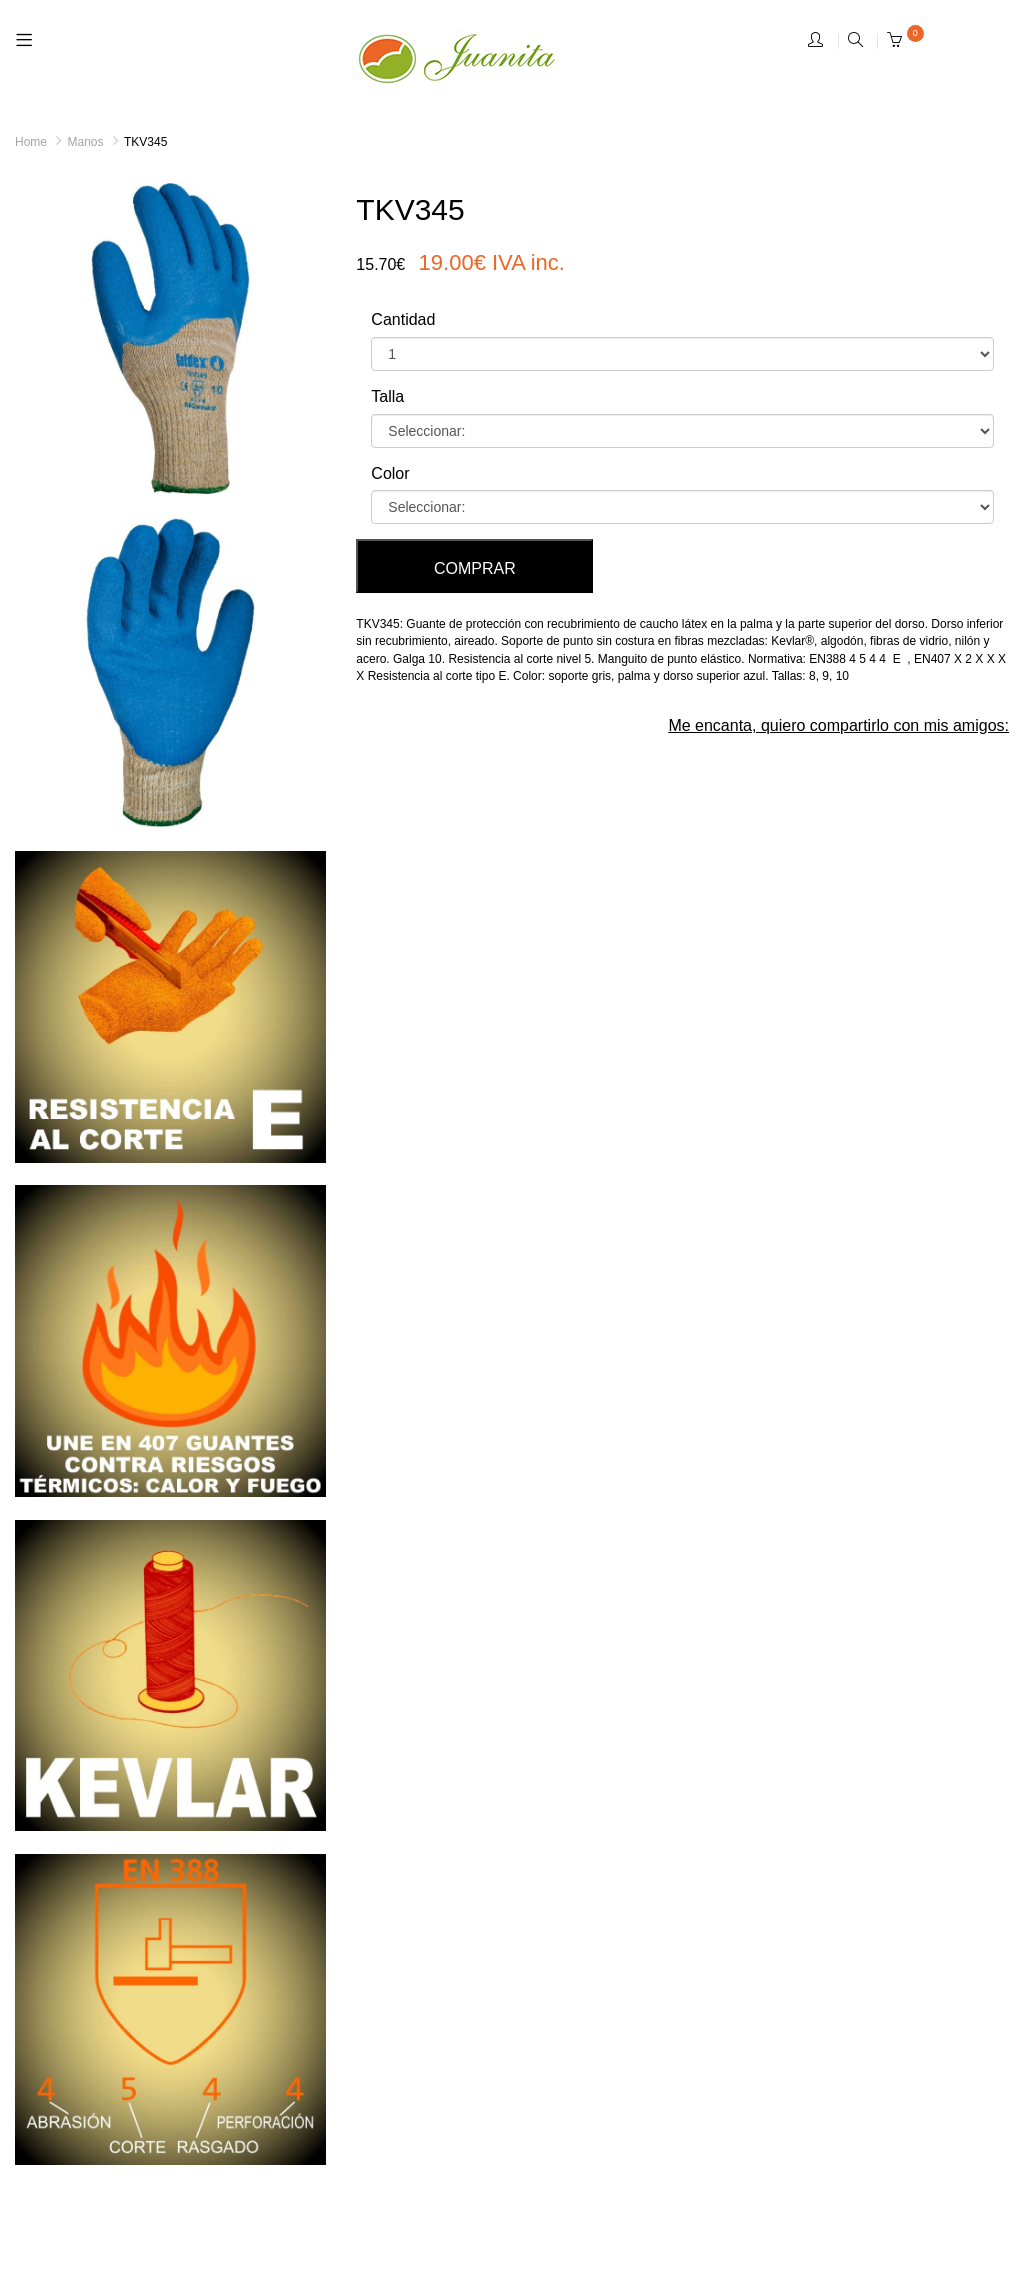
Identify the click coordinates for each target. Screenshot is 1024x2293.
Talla (387, 396)
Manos (85, 142)
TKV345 (145, 142)
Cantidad (403, 319)
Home (31, 142)
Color (390, 473)
